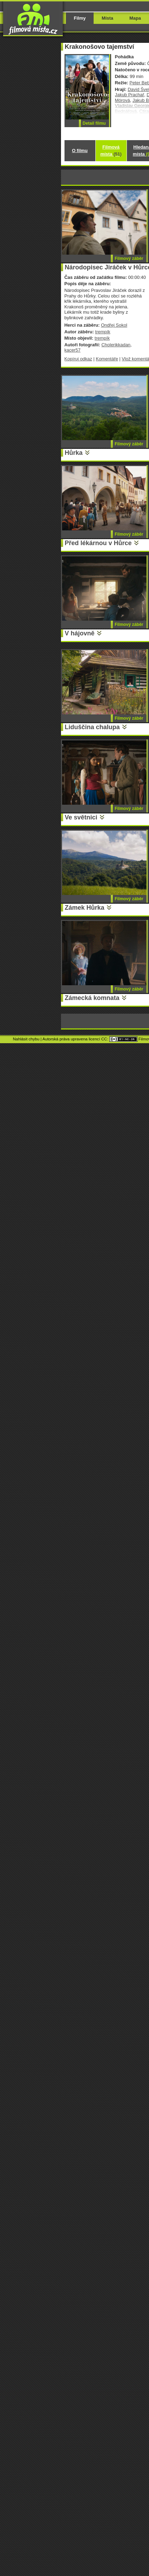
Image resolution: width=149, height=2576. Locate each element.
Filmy (80, 18)
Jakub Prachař (129, 94)
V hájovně (80, 633)
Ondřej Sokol (114, 325)
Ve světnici (81, 817)
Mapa (135, 18)
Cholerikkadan (115, 344)
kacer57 (73, 350)
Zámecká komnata (92, 997)
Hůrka (74, 452)
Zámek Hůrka (84, 907)
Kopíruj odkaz (78, 358)
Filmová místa (110, 150)
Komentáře (107, 358)
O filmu (80, 150)
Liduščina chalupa (92, 727)
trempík (102, 331)
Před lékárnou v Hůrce (98, 543)
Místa (107, 18)
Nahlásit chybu (26, 1039)
